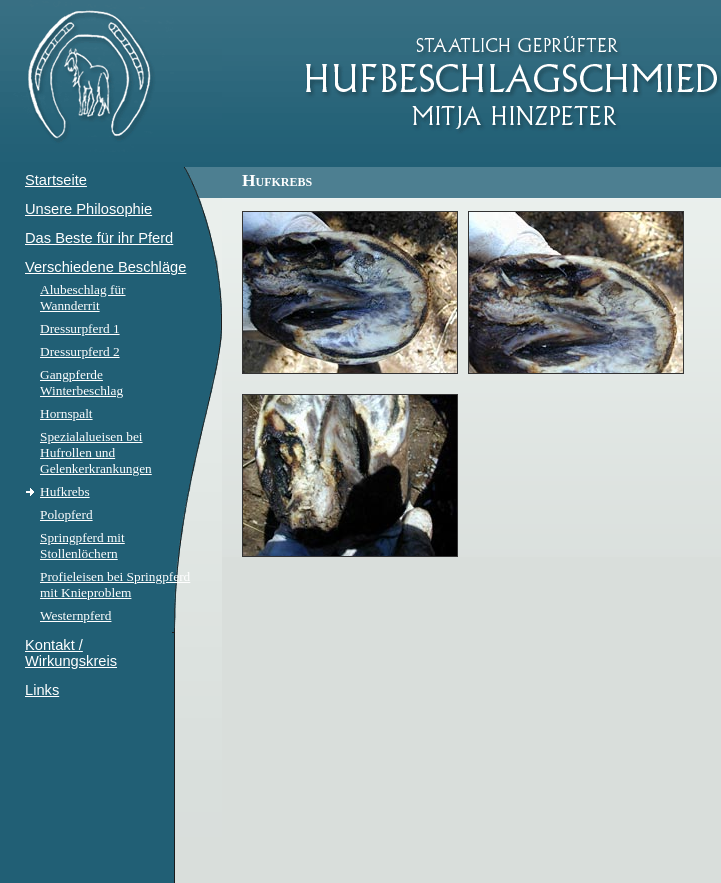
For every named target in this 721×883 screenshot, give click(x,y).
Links (42, 690)
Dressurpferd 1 (80, 328)
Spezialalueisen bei (91, 436)
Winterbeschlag (81, 390)
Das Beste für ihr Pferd (99, 238)
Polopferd (66, 514)
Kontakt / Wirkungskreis (71, 653)
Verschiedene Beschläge (105, 267)
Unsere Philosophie (88, 209)
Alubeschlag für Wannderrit (83, 297)
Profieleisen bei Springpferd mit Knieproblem (115, 584)
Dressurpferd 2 (80, 351)
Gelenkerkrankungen (96, 468)
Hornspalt (66, 413)
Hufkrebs (65, 491)
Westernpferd (75, 615)
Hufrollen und (77, 452)
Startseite (56, 180)
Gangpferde (71, 374)
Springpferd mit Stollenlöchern (82, 545)
